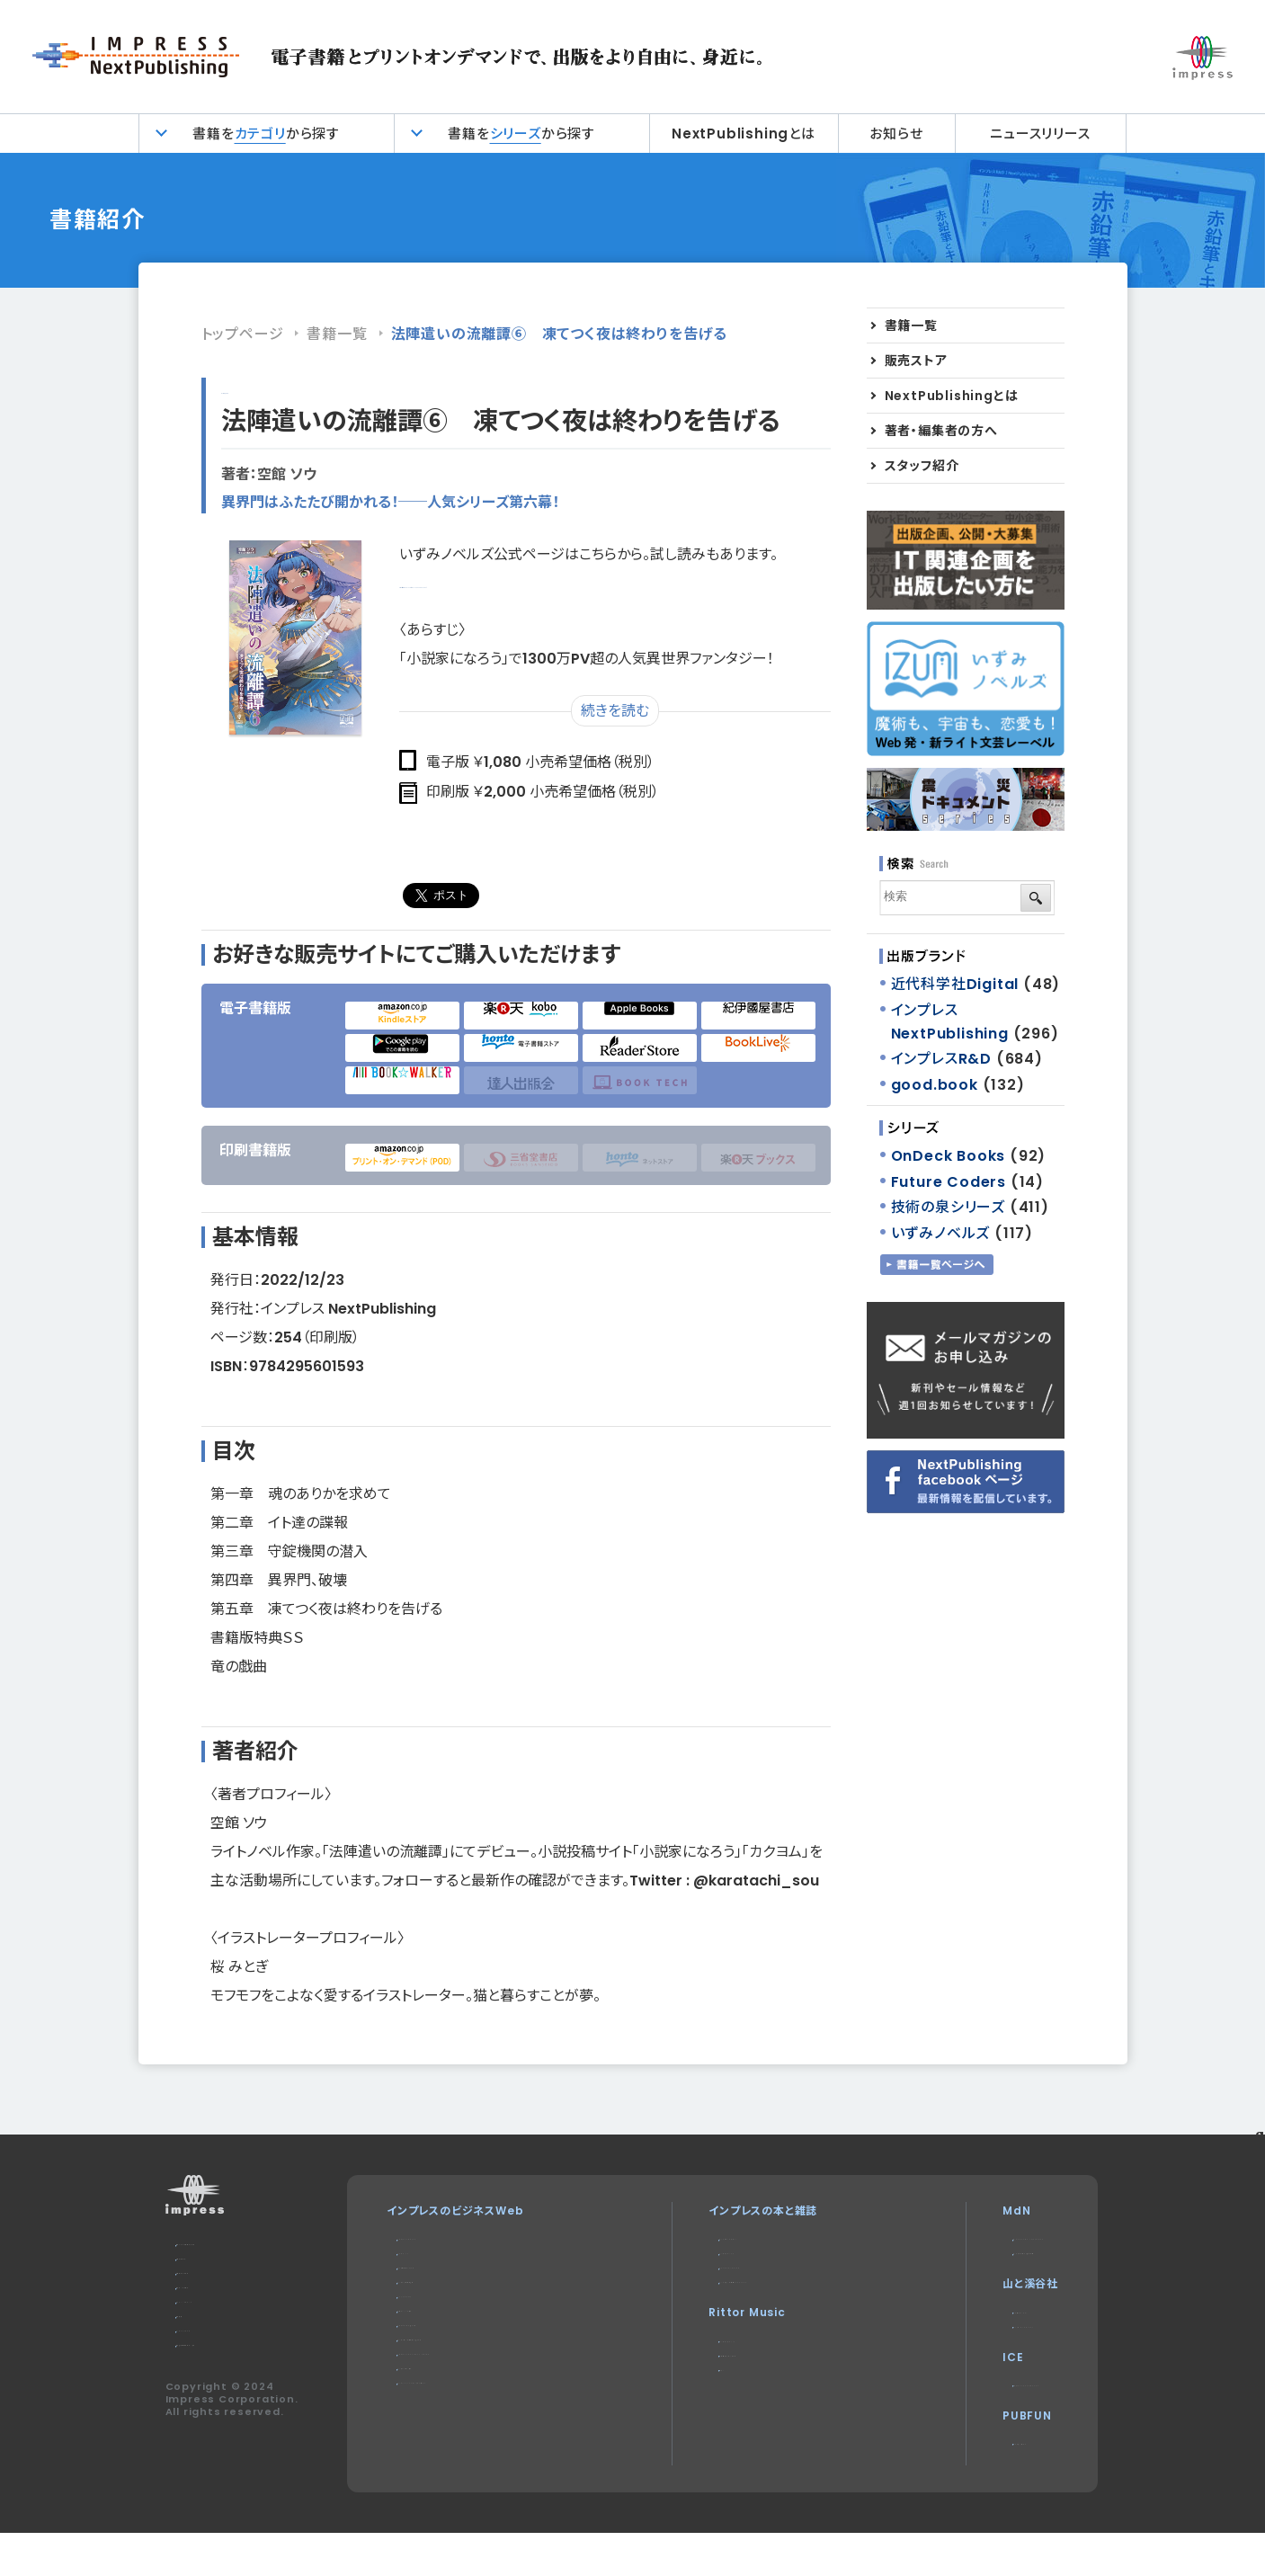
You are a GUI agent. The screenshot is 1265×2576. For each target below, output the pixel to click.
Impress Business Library (477, 2411)
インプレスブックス (698, 2260)
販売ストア (916, 360)
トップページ (242, 334)
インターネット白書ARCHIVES (732, 2303)
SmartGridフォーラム (456, 2367)
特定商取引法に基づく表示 (243, 2394)
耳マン (669, 2412)
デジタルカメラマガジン (710, 2238)
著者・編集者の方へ (941, 430)
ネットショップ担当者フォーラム (473, 2389)
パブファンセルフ (947, 2479)
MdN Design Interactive (982, 2238)
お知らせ (895, 133)
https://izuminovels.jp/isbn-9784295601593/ (564, 583)
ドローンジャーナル (445, 2346)
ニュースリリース (1040, 133)
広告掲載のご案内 (221, 2287)
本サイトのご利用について (241, 2243)
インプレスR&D (269, 389)
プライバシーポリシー (229, 2330)
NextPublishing (701, 2281)
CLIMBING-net (952, 2348)
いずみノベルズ (941, 1233)
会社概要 (199, 2351)
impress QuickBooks (970, 2413)
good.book (934, 1084)
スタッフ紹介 (922, 465)
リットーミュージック (703, 2369)
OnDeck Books (948, 1155)
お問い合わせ (210, 2265)
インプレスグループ (223, 2373)
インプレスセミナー (444, 2432)
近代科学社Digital (955, 984)
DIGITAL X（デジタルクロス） (471, 2454)
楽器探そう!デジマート (709, 2391)
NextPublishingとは (743, 133)
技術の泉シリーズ (948, 1207)
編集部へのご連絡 (221, 2308)
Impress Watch (445, 2238)
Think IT (422, 2260)
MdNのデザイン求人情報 (971, 2260)
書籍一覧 (337, 334)
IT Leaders (431, 2324)
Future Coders (948, 1182)
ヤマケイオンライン (953, 2326)
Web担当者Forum (448, 2281)
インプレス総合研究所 (452, 2303)
